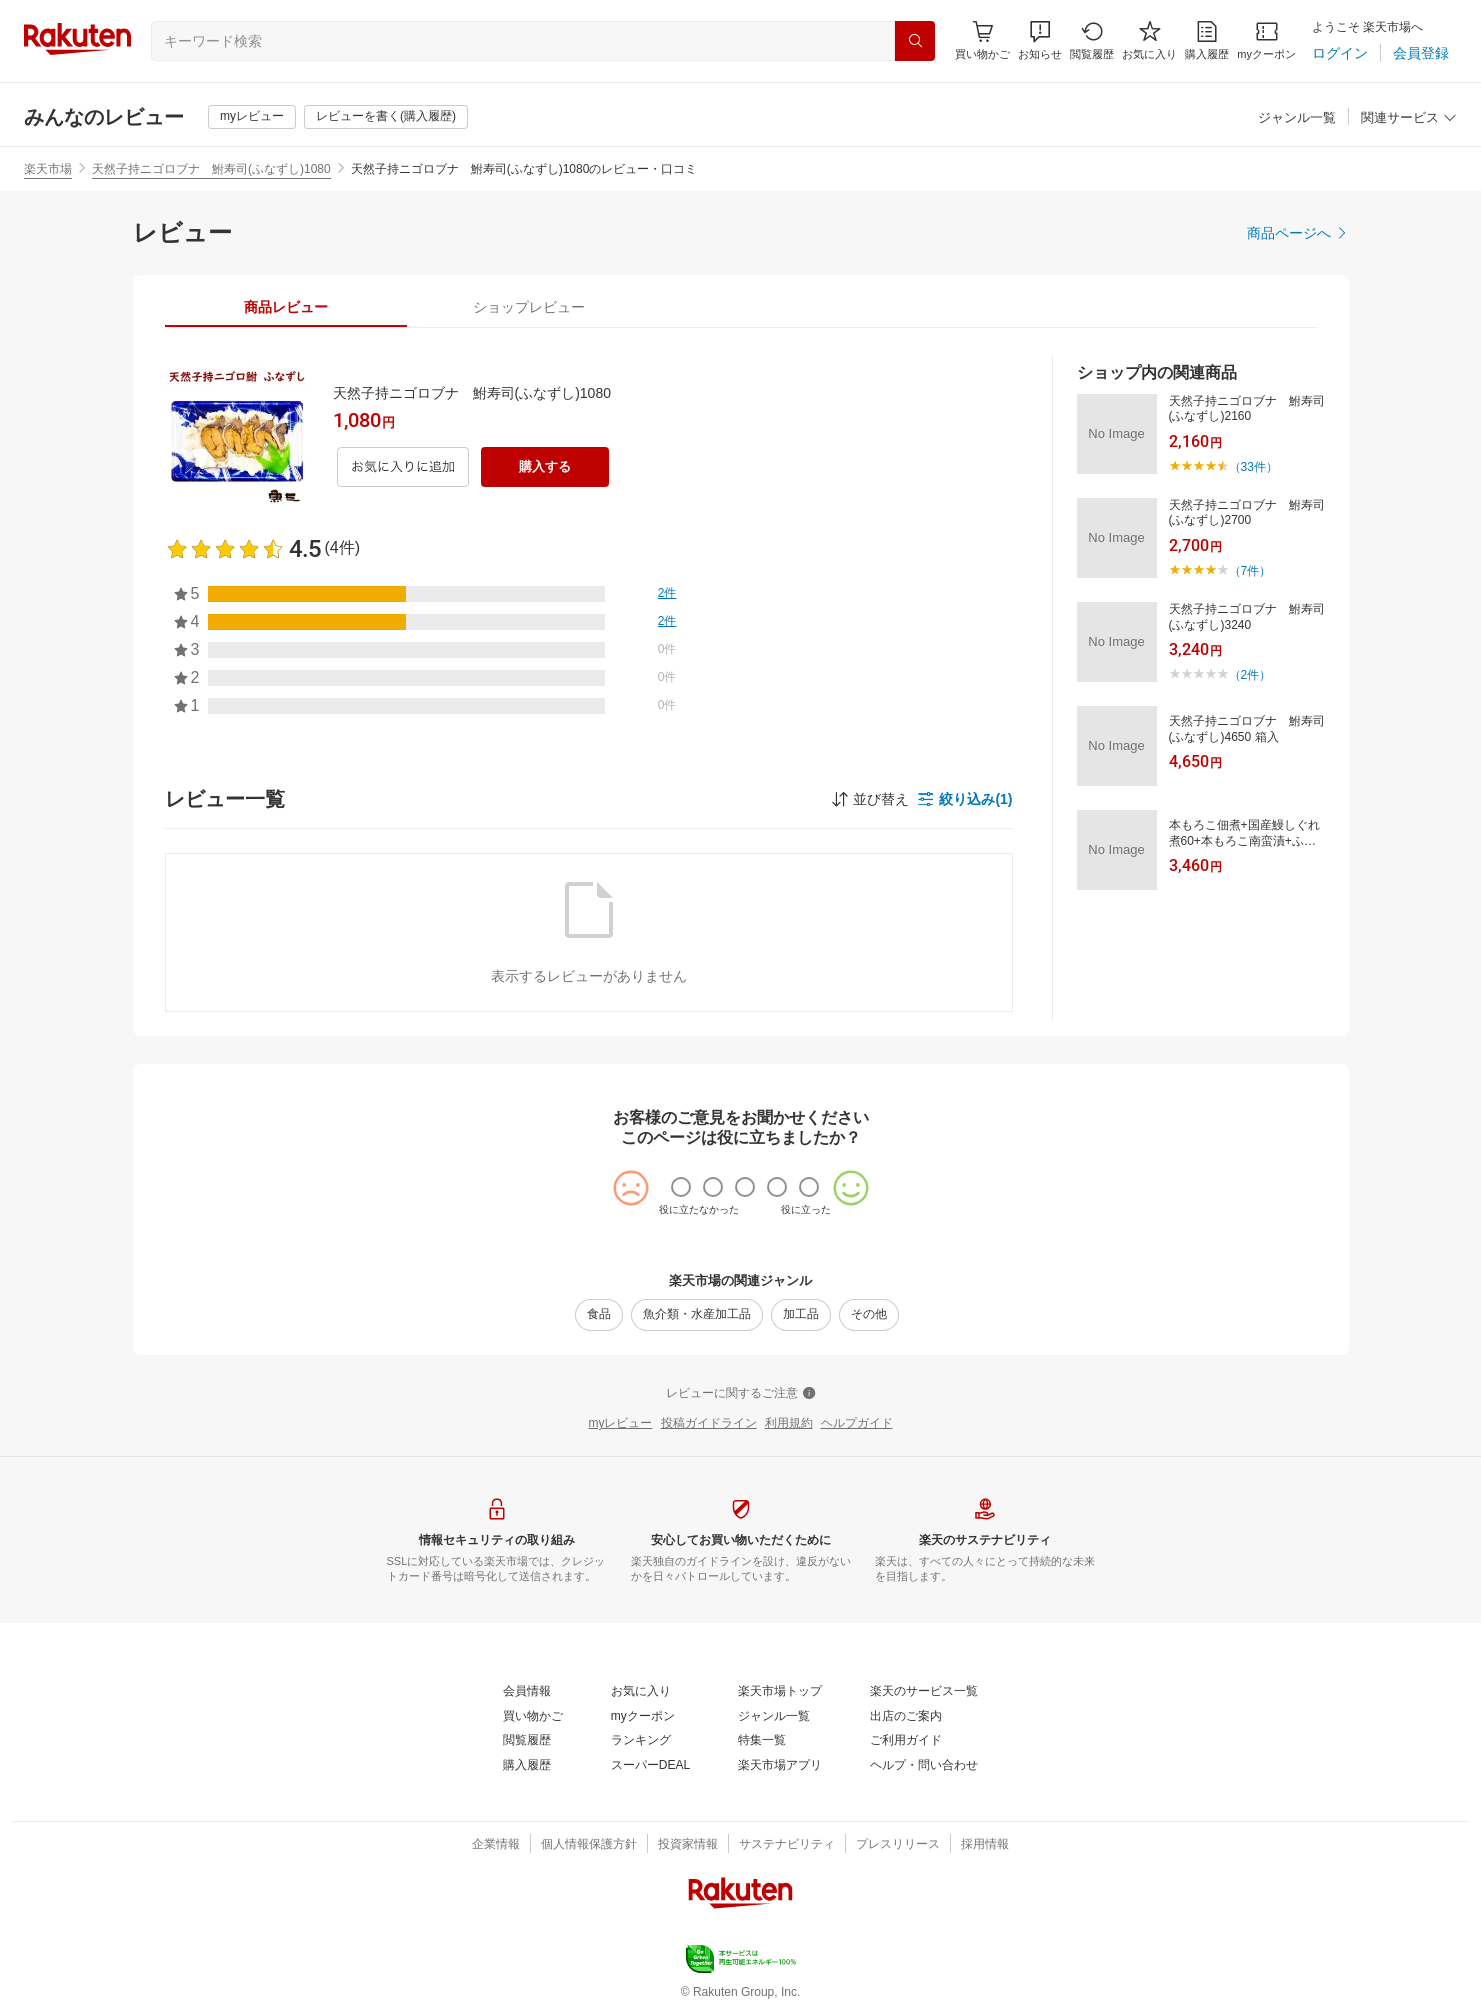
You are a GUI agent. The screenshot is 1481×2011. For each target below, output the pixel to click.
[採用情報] (985, 1845)
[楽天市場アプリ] (780, 1766)
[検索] (915, 41)
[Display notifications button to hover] (982, 40)
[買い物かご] (533, 1717)
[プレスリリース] (898, 1845)
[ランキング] (641, 1741)
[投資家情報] (688, 1845)
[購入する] (545, 467)
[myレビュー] (252, 117)
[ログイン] (1340, 53)
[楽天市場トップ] (780, 1692)
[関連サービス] (1409, 118)
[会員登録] (1421, 53)
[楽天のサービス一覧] (924, 1692)
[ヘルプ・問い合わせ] (924, 1766)
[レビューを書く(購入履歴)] (386, 117)
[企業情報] (496, 1845)
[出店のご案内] (906, 1717)
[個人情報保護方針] (589, 1845)
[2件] (667, 594)
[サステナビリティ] (787, 1845)
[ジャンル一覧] (1297, 118)
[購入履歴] (1207, 40)
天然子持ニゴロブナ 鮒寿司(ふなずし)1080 (211, 169)
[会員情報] (527, 1692)
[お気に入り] (1149, 40)
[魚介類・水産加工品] (697, 1315)
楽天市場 (48, 169)
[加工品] (801, 1315)
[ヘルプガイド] (857, 1424)
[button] (1040, 40)
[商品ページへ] (1298, 233)
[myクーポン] (1266, 40)
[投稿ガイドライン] (709, 1424)
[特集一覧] (762, 1741)
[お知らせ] (1040, 40)
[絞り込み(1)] (964, 799)
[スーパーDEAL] (650, 1766)
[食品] (599, 1315)
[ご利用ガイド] (906, 1741)
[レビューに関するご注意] (741, 1394)
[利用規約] (789, 1424)
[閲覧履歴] (1092, 40)
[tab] (286, 307)
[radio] (681, 1187)
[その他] (869, 1315)
